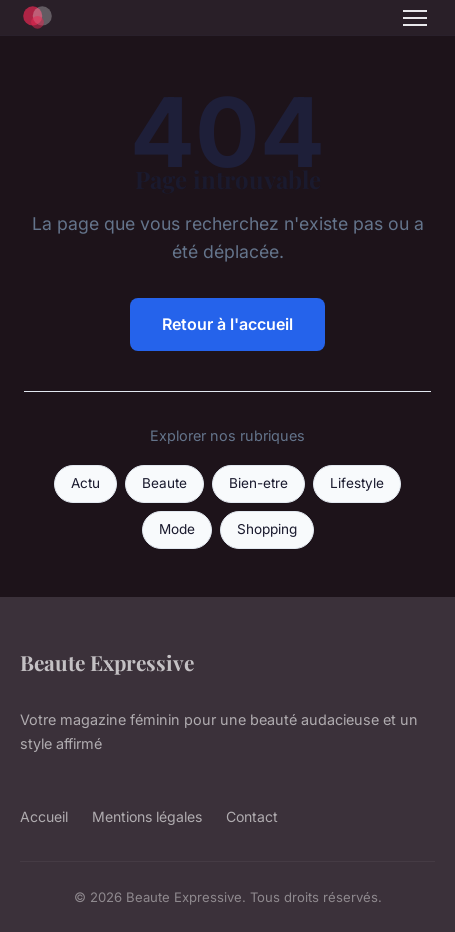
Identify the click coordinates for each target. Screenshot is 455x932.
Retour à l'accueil (227, 324)
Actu (85, 483)
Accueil (44, 816)
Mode (177, 529)
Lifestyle (357, 483)
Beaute (164, 483)
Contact (252, 816)
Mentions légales (147, 816)
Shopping (267, 529)
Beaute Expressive (107, 662)
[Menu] (415, 18)
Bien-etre (258, 483)
